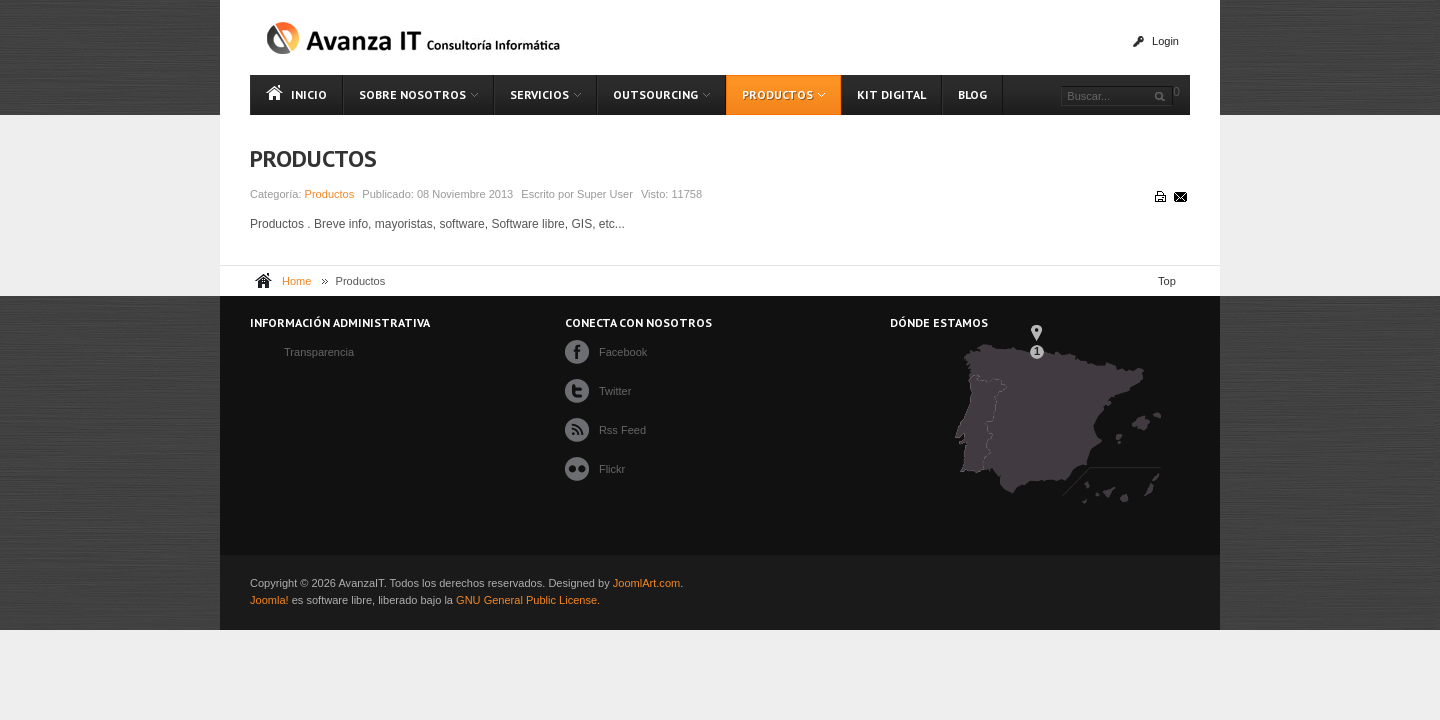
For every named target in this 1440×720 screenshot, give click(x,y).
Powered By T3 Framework (1151, 592)
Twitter (615, 391)
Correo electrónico (1179, 196)
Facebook (623, 352)
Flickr (612, 469)
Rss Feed (622, 430)
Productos (313, 158)
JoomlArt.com (646, 583)
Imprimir (1159, 196)
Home (296, 281)
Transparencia (319, 352)
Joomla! (269, 600)
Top (1167, 281)
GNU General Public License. (528, 600)
